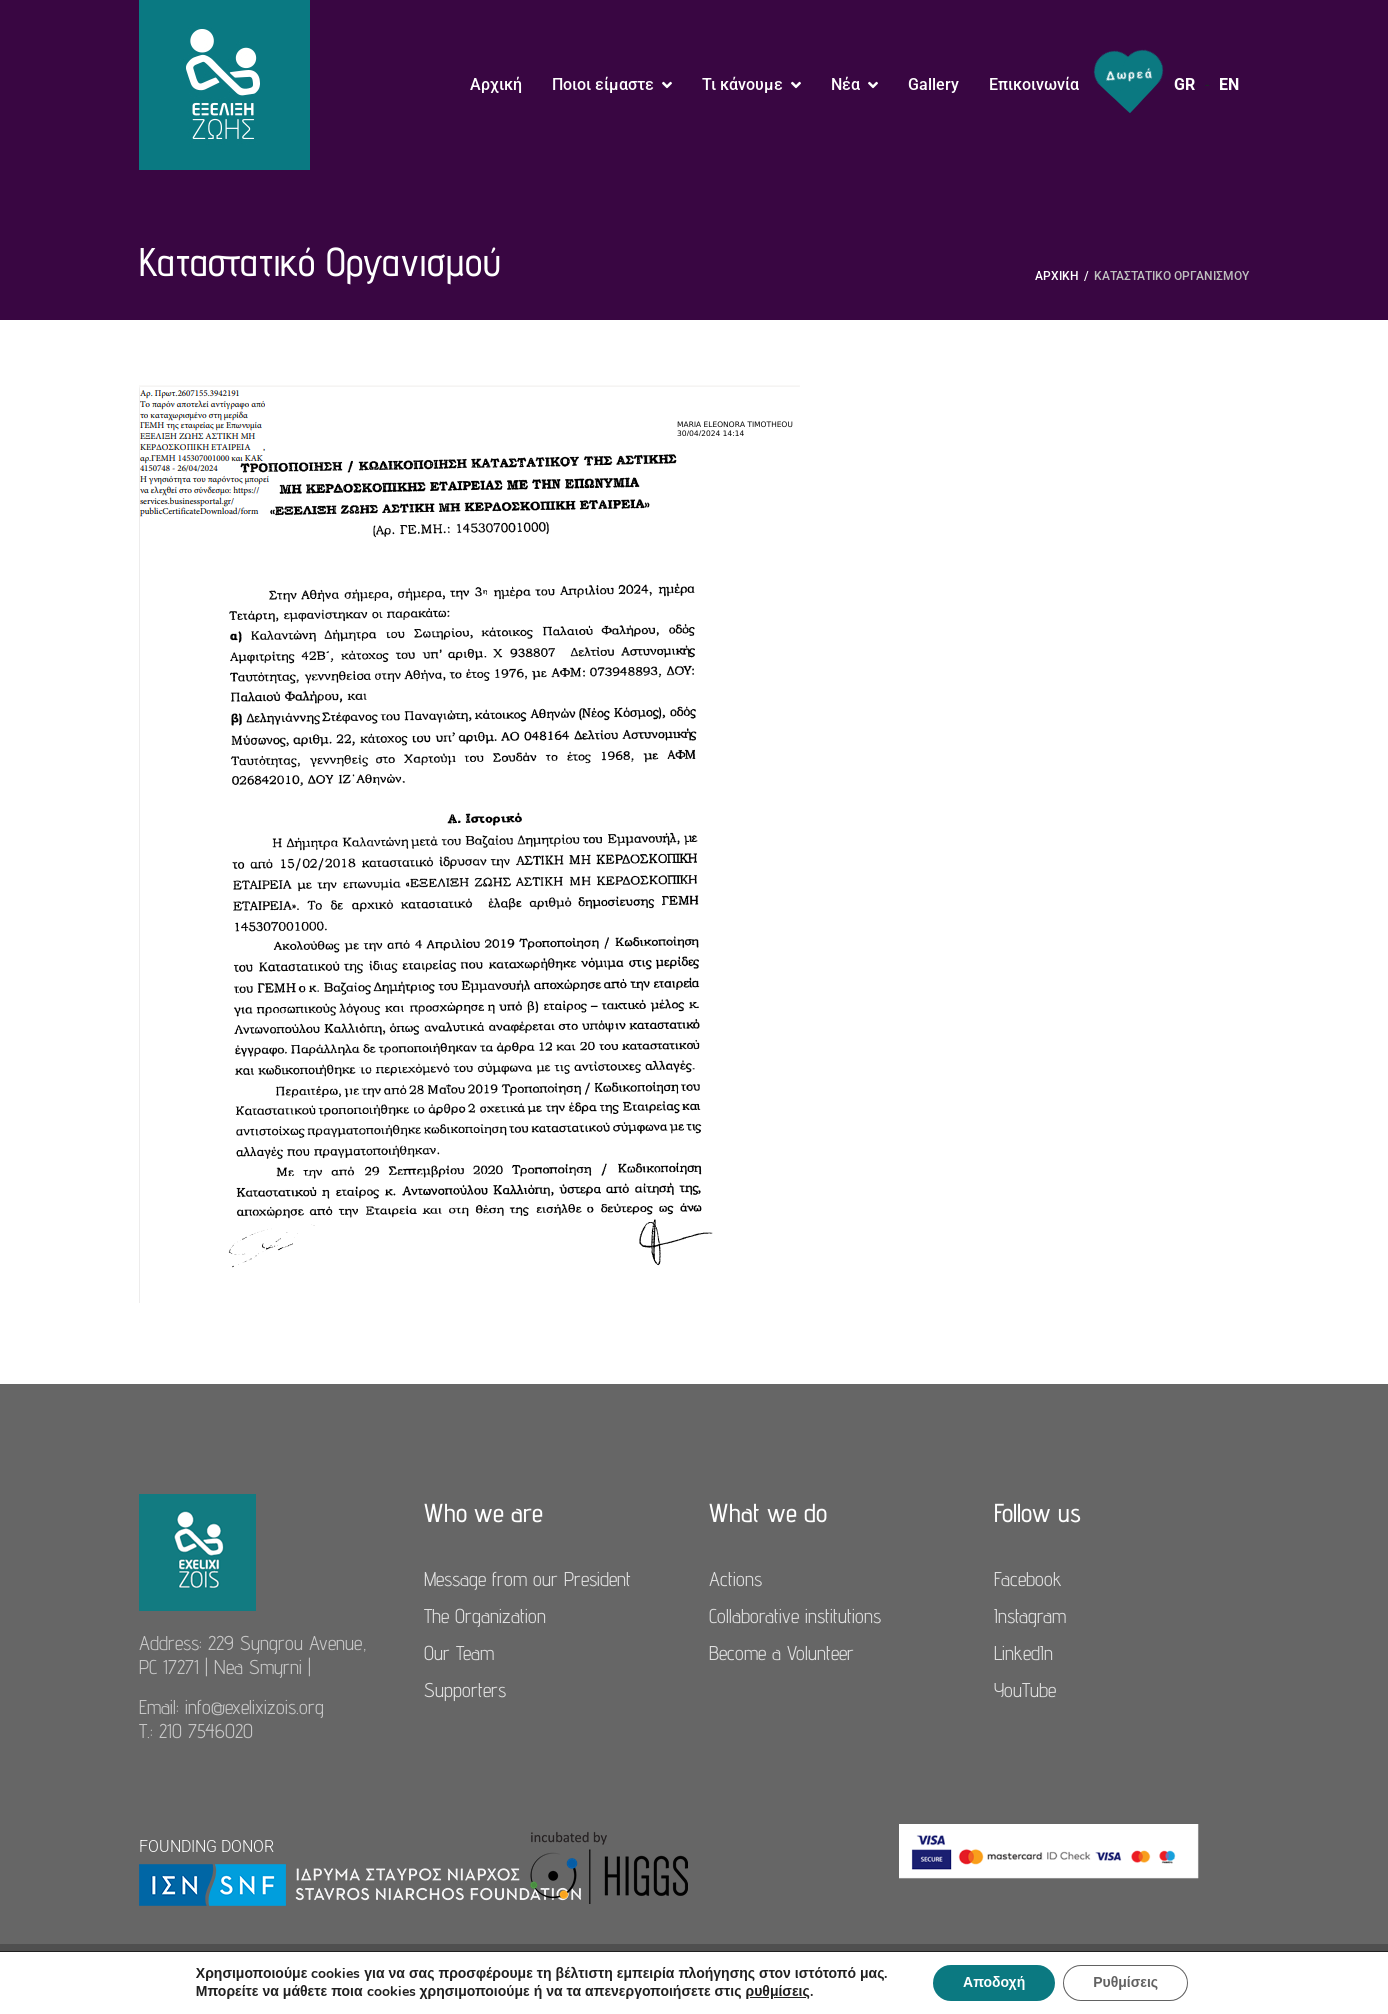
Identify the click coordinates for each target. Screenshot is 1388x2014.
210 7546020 (206, 1731)
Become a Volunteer (781, 1653)
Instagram (1030, 1616)
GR (1184, 84)
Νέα (845, 84)
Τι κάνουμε (742, 84)
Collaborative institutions (795, 1616)
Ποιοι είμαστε (603, 84)
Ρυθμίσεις (1125, 1982)
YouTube (1025, 1690)
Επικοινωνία (1034, 84)
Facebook (1028, 1579)
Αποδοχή (994, 1982)
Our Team (459, 1653)
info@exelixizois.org (254, 1707)
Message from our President (527, 1579)
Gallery (933, 84)
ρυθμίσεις (778, 1992)
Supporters (465, 1690)
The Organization (485, 1616)
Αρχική (496, 84)
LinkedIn (1023, 1653)
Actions (735, 1579)
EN (1229, 84)
